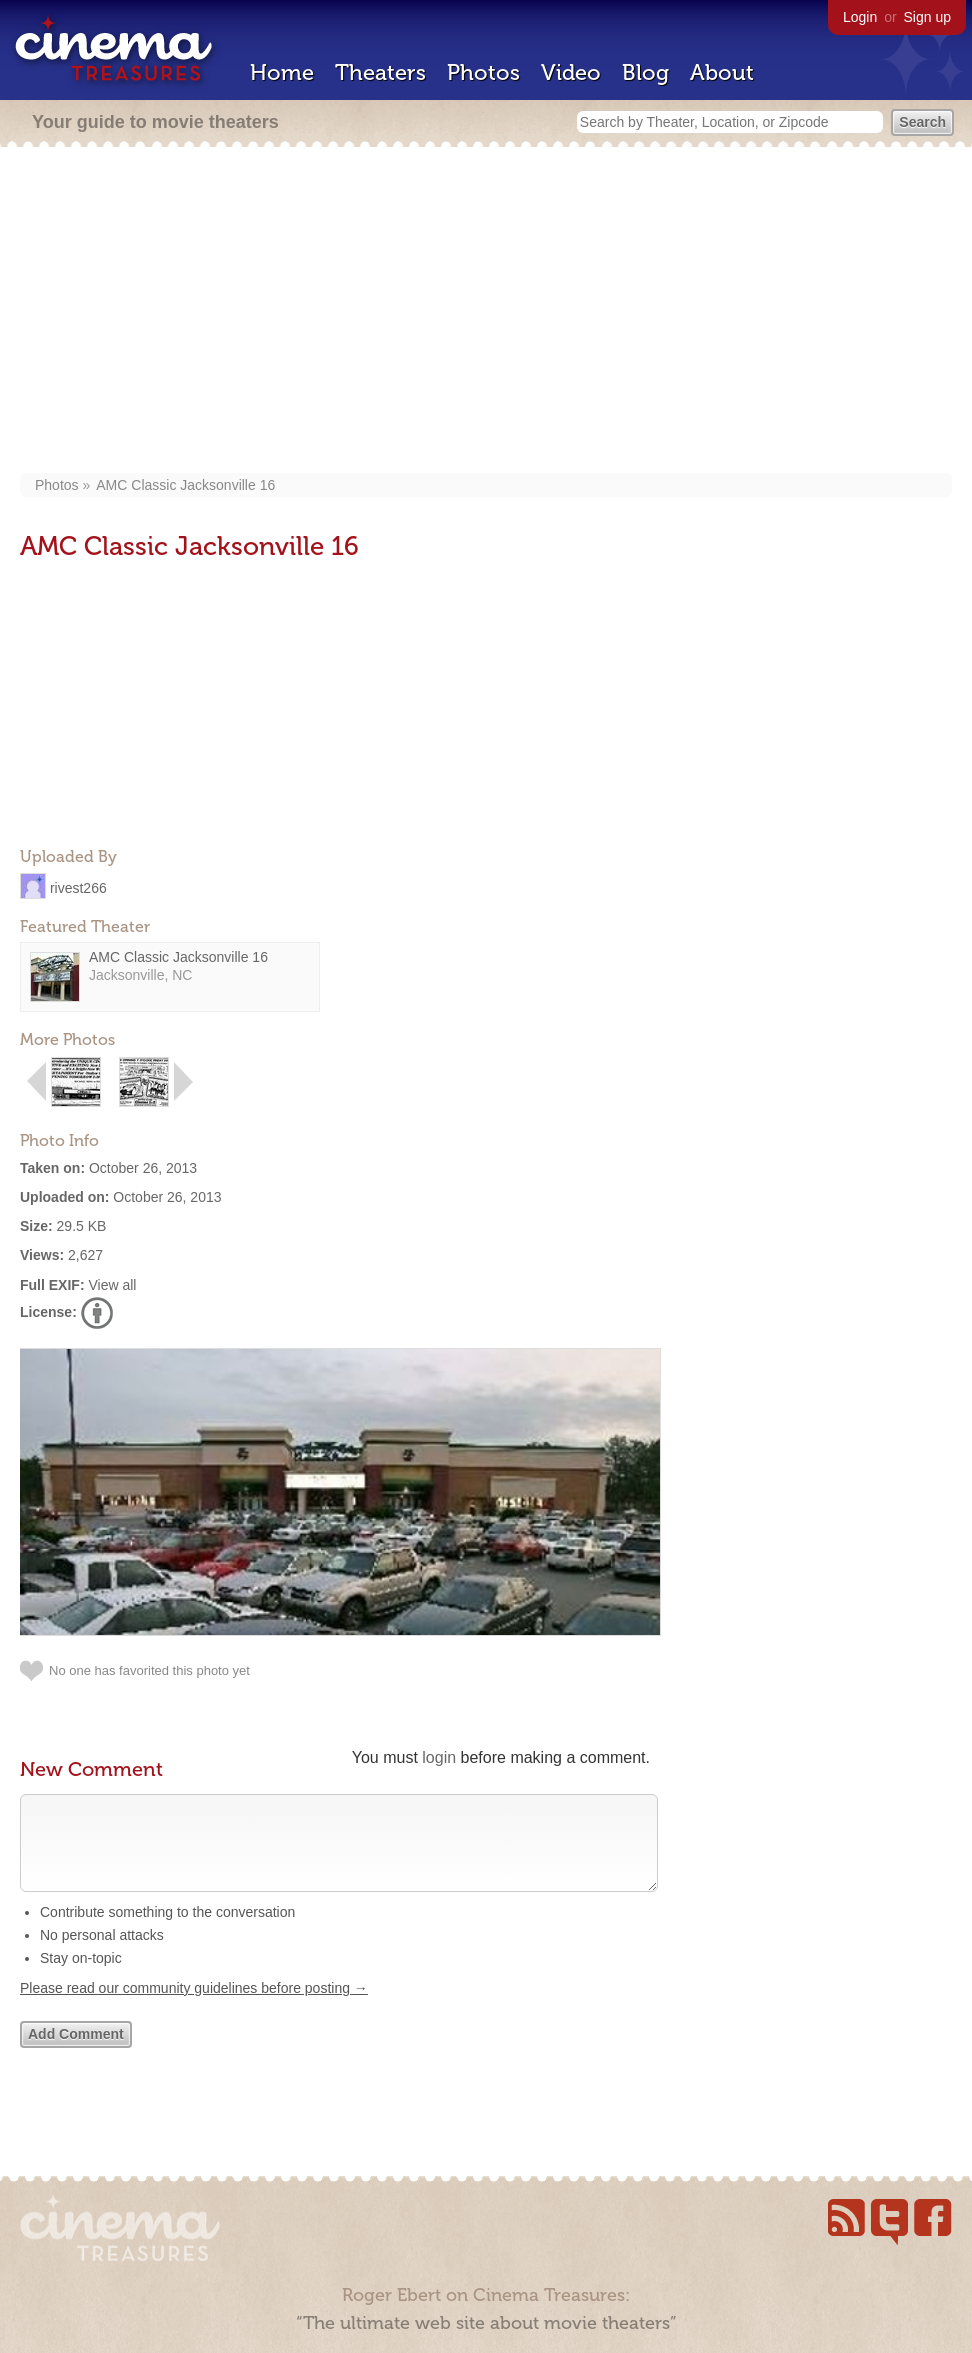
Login (860, 17)
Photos (483, 72)
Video (571, 72)
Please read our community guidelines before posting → (194, 2008)
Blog (645, 72)
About (722, 72)
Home (282, 72)
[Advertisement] (486, 312)
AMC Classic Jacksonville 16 (185, 485)
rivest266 (78, 887)
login (439, 1757)
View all (112, 1285)
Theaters (380, 72)
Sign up (927, 17)
